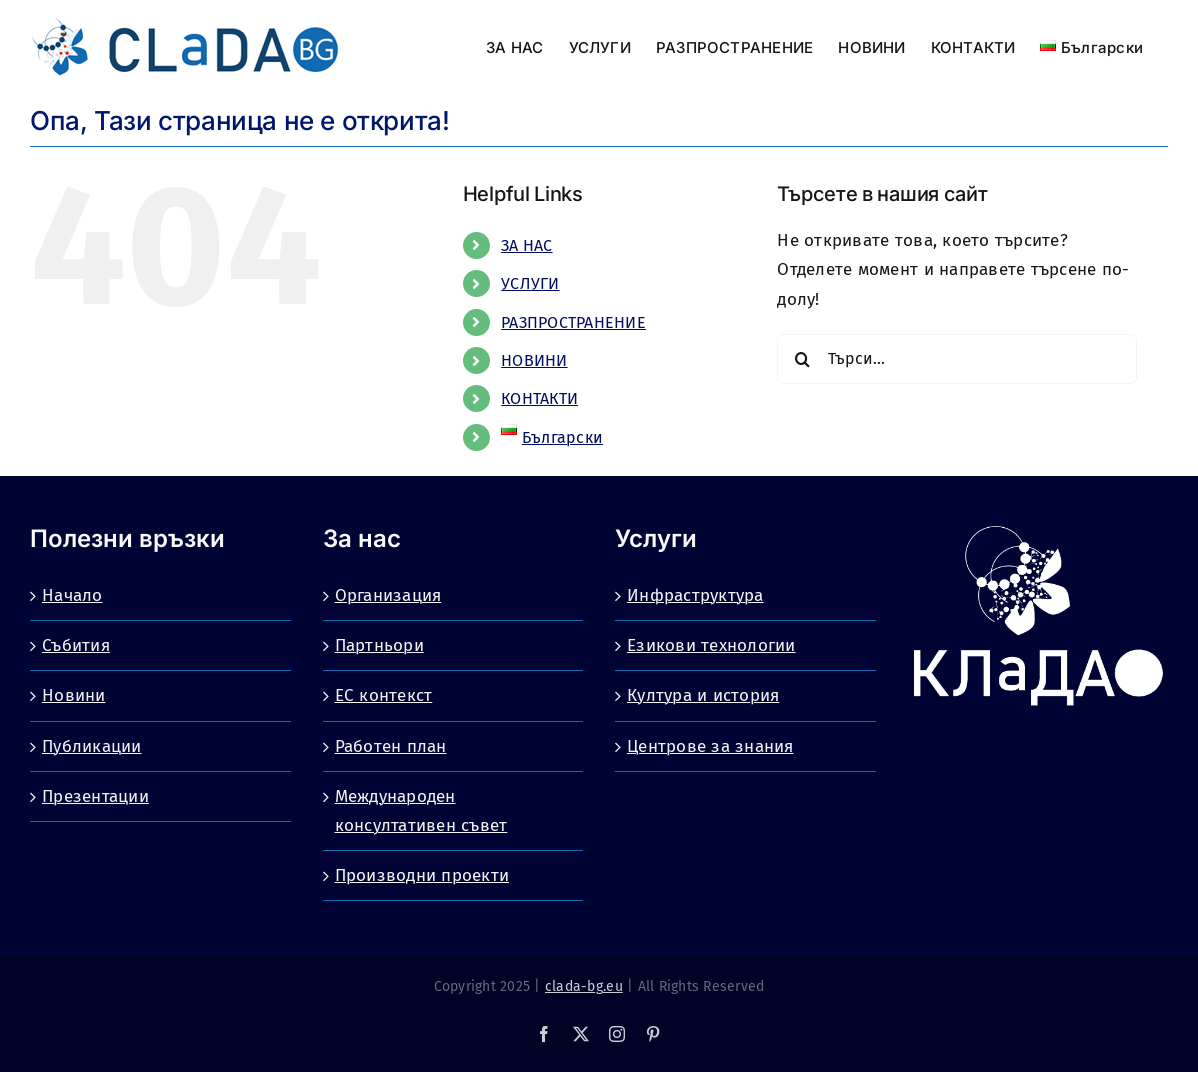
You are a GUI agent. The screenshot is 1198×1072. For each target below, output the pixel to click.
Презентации (95, 796)
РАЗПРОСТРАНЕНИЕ (573, 322)
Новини (74, 695)
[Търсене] (802, 359)
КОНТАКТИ (539, 398)
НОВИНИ (534, 360)
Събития (76, 645)
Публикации (92, 746)
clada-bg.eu (584, 986)
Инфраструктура (695, 595)
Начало (72, 595)
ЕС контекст (384, 695)
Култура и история (703, 695)
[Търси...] (956, 359)
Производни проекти (422, 875)
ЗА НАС (527, 245)
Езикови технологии (711, 645)
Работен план (391, 746)
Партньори (379, 645)
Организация (388, 595)
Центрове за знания (710, 746)
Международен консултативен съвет (421, 811)
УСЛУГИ (530, 283)
